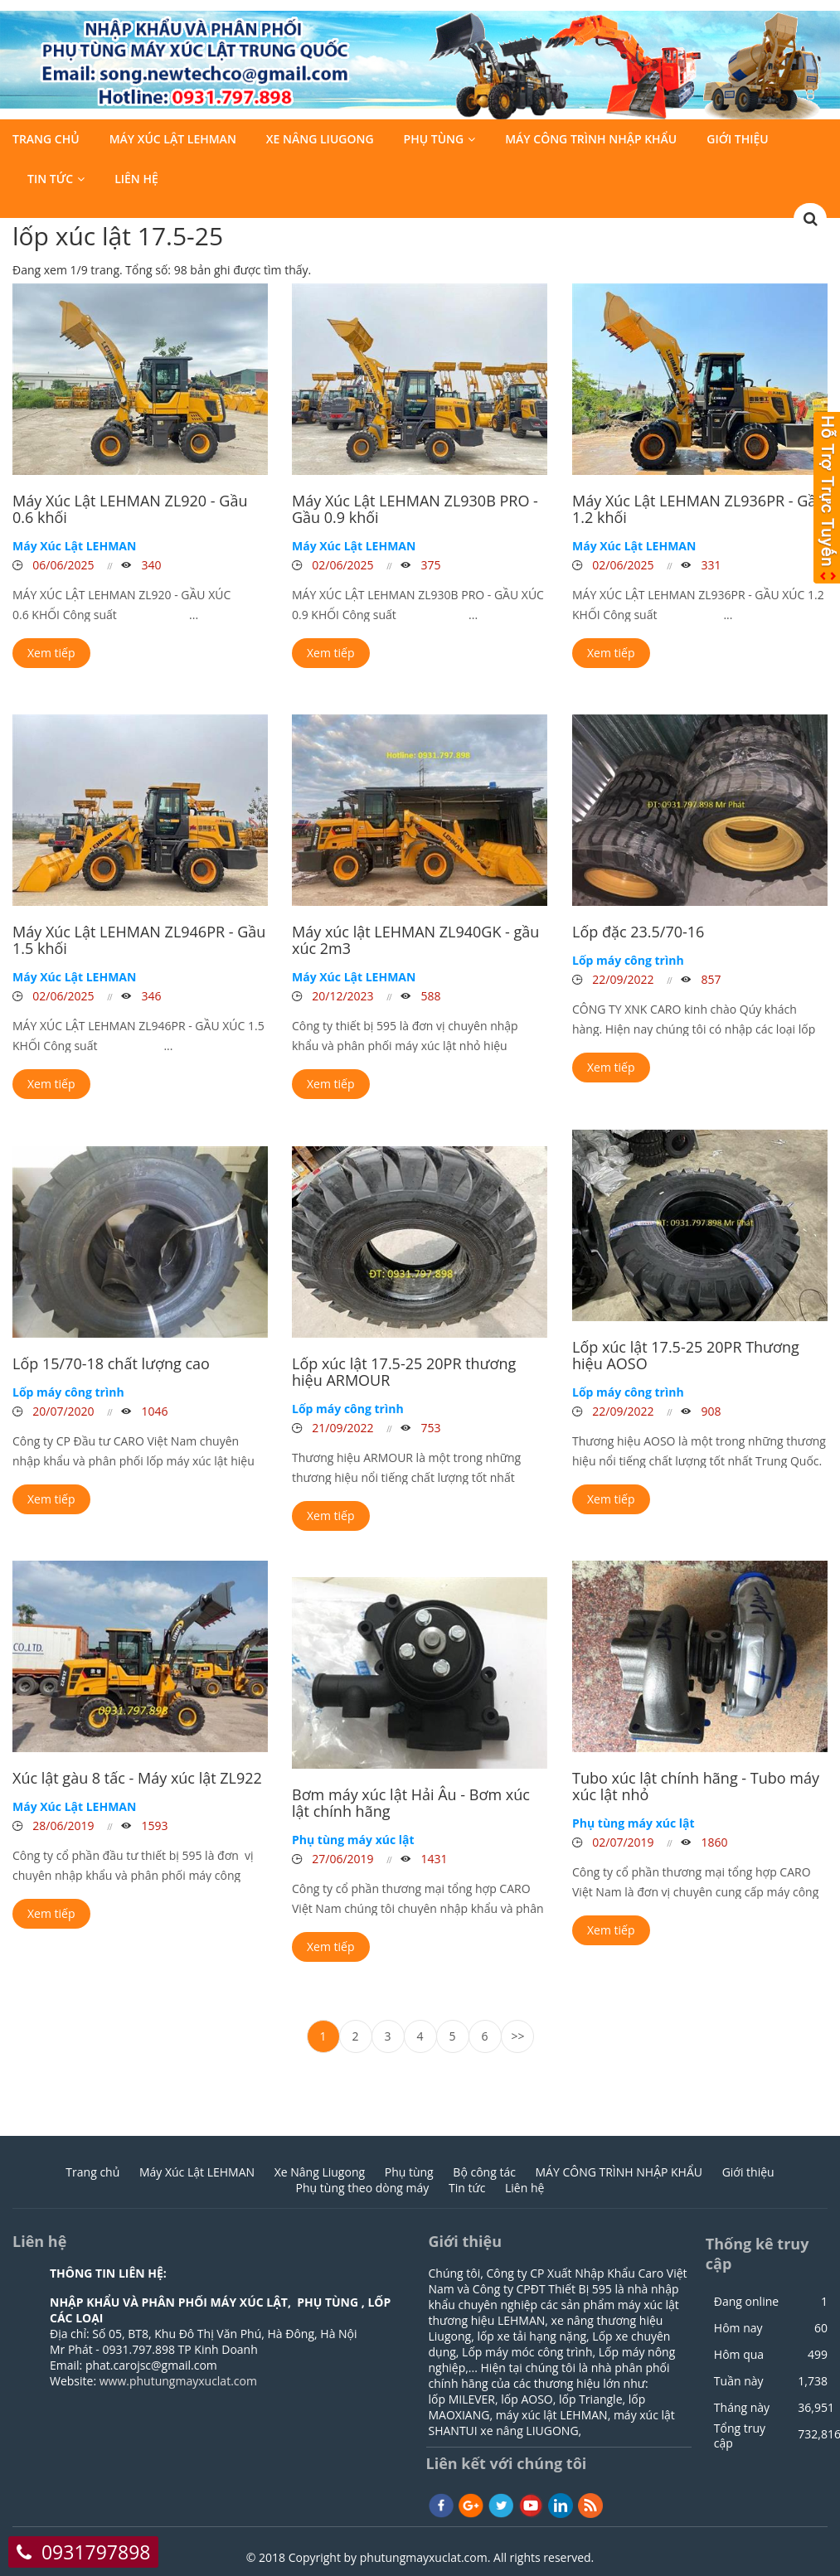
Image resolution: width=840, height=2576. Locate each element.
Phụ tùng (434, 140)
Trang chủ (46, 140)
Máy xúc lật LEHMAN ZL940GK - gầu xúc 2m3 (415, 940)
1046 (153, 1411)
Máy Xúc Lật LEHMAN (172, 140)
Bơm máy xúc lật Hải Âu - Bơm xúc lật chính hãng (411, 1802)
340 (150, 565)
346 (150, 996)
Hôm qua (739, 2354)
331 (709, 565)
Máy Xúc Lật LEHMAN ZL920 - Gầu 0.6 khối (129, 509)
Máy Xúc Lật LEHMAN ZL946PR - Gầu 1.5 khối (138, 940)
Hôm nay (738, 2328)
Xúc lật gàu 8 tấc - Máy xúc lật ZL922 (137, 1778)
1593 (153, 1825)
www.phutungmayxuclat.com (178, 2381)
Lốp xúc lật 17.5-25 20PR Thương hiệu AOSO (685, 1355)
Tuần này (739, 2381)
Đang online (746, 2301)
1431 (433, 1859)
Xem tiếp (51, 653)
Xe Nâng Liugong (320, 140)
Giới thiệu (737, 140)
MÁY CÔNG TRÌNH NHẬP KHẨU (591, 140)
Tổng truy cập (739, 2436)
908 (709, 1411)
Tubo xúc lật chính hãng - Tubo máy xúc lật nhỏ (695, 1786)
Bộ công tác (484, 2172)
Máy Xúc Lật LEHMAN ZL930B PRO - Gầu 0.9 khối (415, 509)
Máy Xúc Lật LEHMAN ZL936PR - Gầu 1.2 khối (698, 509)
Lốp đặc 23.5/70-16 (638, 932)
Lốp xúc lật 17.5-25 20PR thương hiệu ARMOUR (404, 1371)
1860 (713, 1842)
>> (518, 2036)
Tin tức (50, 179)
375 (429, 565)
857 (709, 979)
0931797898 (96, 2552)
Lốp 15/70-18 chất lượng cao (111, 1363)
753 (429, 1428)
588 (429, 996)
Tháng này (742, 2407)
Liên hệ (136, 179)
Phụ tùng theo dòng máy (363, 2188)
